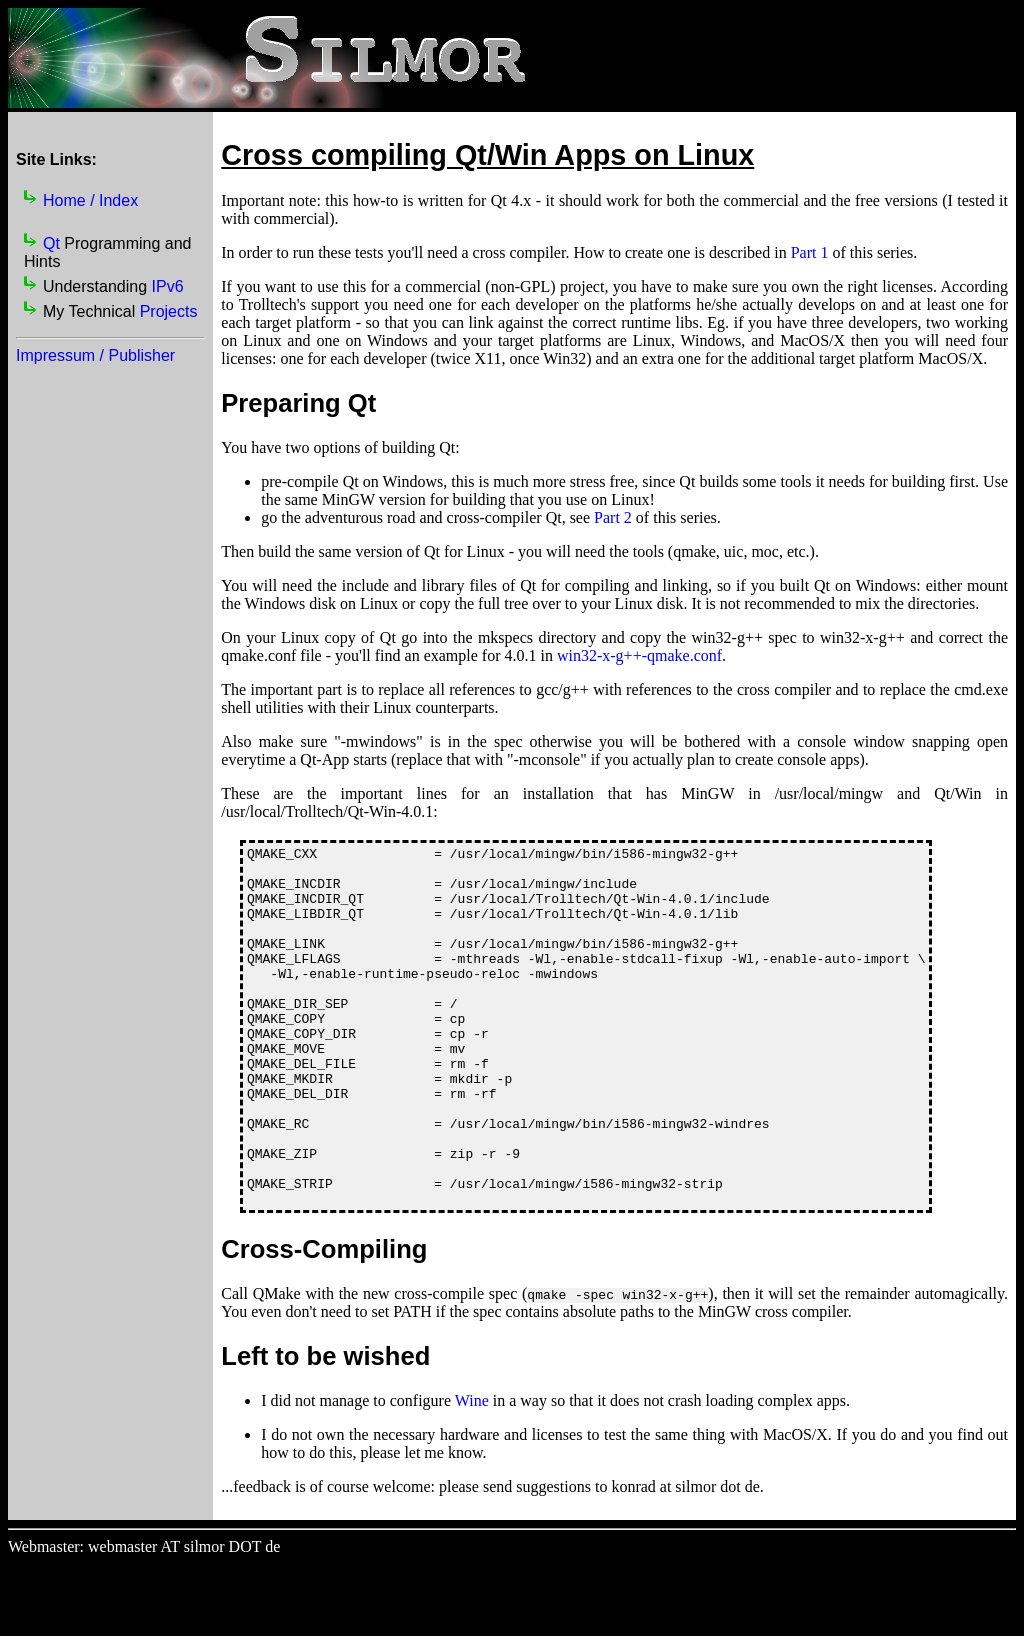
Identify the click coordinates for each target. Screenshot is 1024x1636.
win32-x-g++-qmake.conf (639, 655)
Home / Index (90, 200)
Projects (169, 311)
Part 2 (613, 517)
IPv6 (168, 286)
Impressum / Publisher (95, 355)
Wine (472, 1472)
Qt (51, 243)
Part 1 (810, 252)
